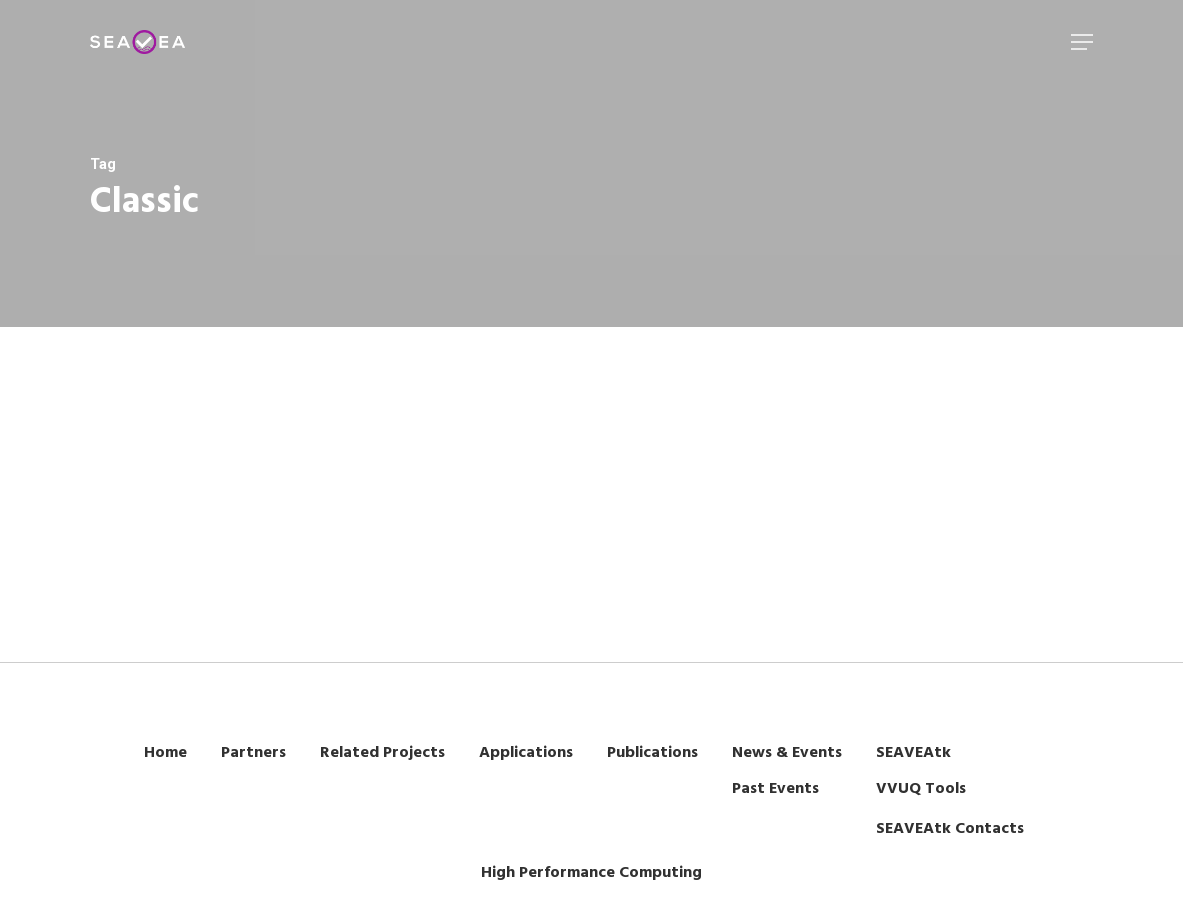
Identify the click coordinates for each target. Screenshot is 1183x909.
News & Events (787, 753)
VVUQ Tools (921, 789)
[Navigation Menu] (1082, 42)
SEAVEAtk (913, 753)
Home (165, 753)
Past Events (775, 789)
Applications (526, 753)
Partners (253, 753)
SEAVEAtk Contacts (950, 829)
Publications (652, 753)
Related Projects (382, 753)
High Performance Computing (591, 873)
